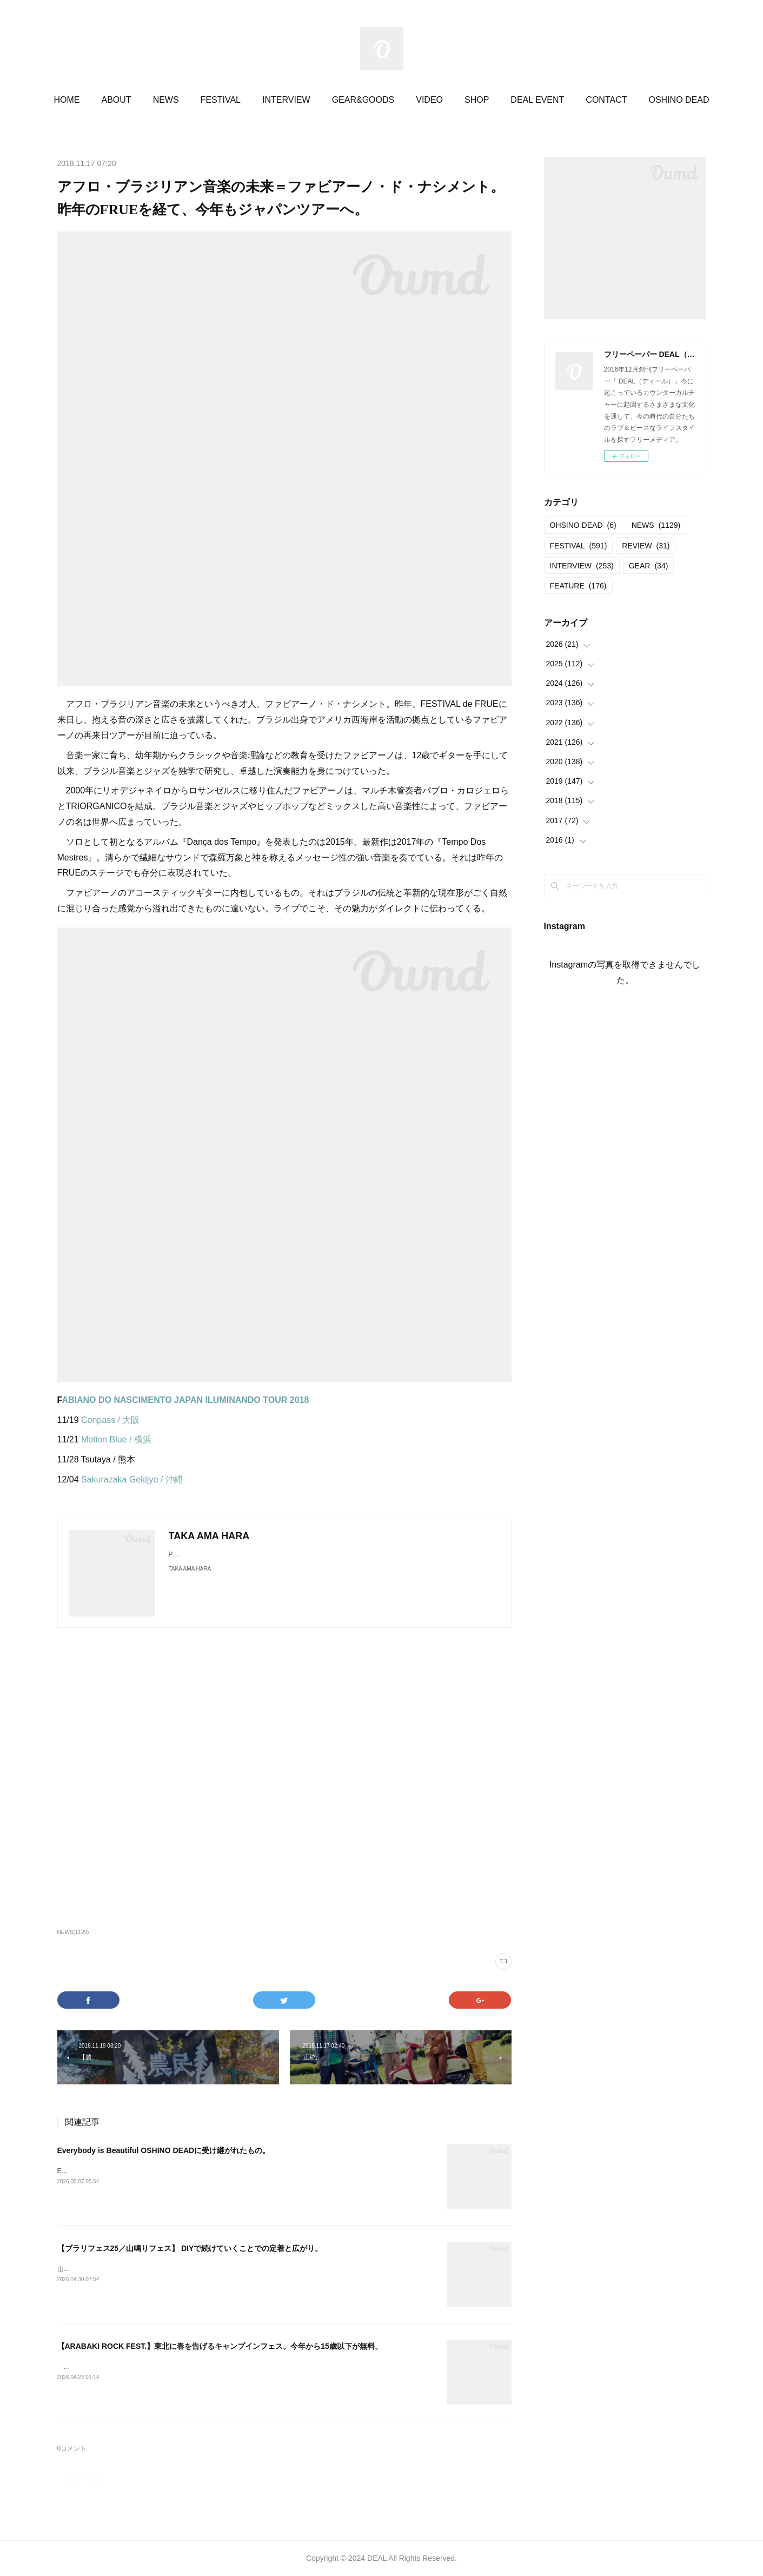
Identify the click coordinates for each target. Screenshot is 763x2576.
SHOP (477, 99)
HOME (67, 99)
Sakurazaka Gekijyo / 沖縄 (132, 1479)
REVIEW (645, 545)
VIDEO (429, 99)
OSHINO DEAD (678, 99)
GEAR (648, 565)
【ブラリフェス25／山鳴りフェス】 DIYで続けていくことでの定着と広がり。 (190, 2248)
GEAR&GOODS (363, 99)
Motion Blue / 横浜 (116, 1439)
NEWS (166, 99)
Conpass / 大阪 (110, 1420)
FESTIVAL (221, 99)
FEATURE (578, 585)
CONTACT (606, 99)
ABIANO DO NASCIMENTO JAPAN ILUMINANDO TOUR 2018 (185, 1400)
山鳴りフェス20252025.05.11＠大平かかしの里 (126, 2269)
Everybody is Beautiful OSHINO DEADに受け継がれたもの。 (163, 2150)
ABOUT (116, 99)
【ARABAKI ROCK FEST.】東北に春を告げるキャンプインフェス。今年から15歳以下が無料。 (219, 2346)
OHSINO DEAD (583, 525)
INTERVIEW (286, 99)
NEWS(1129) (73, 1932)
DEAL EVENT (537, 99)
